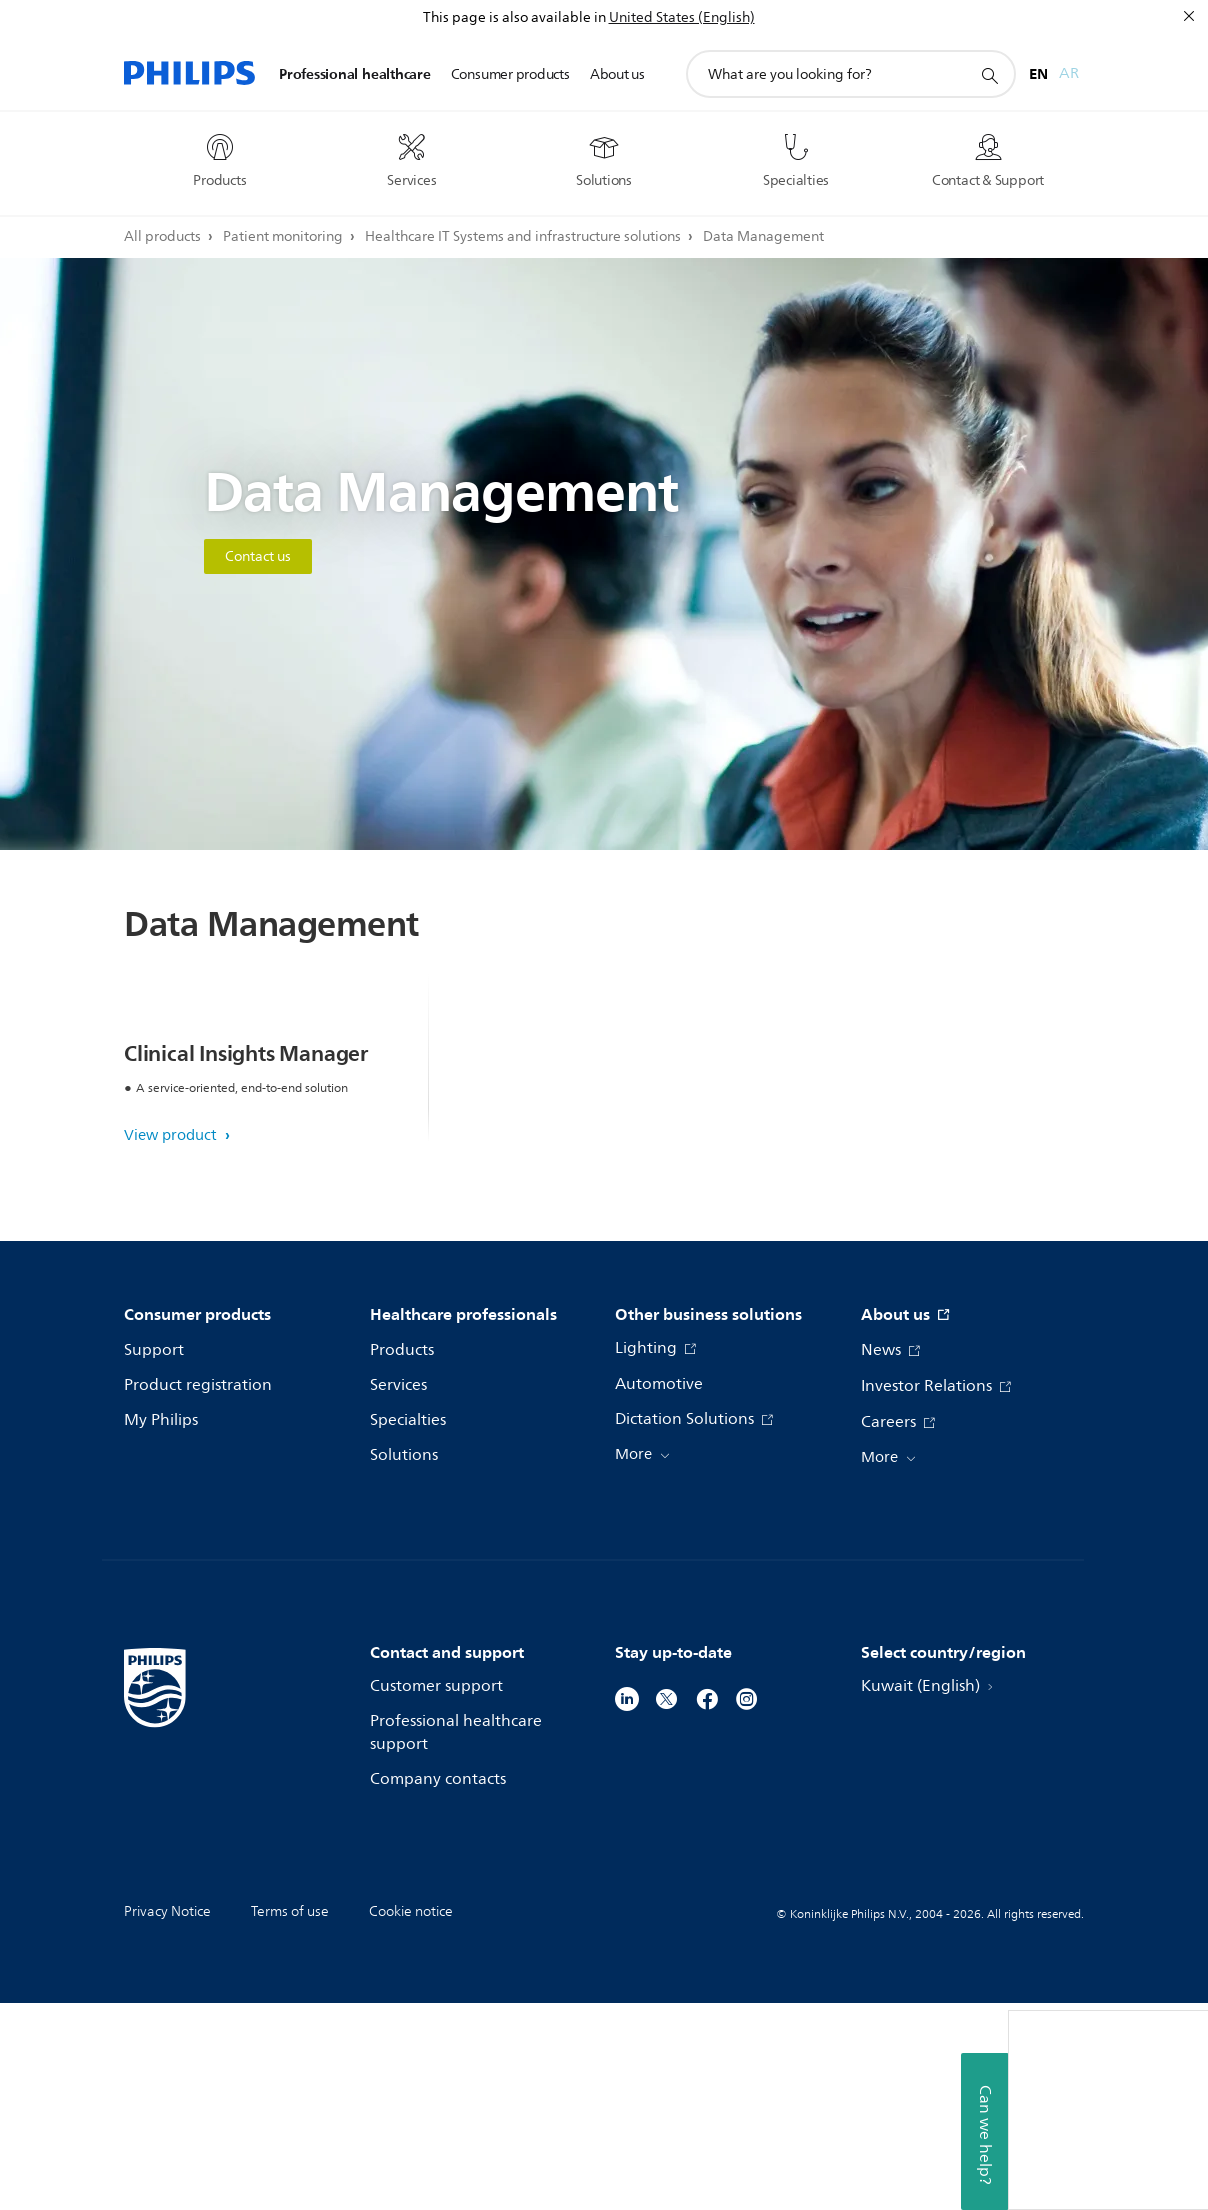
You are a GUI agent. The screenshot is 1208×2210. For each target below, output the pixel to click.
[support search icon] (989, 75)
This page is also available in (514, 17)
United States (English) (682, 17)
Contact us (258, 556)
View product (172, 1342)
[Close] (1189, 16)
